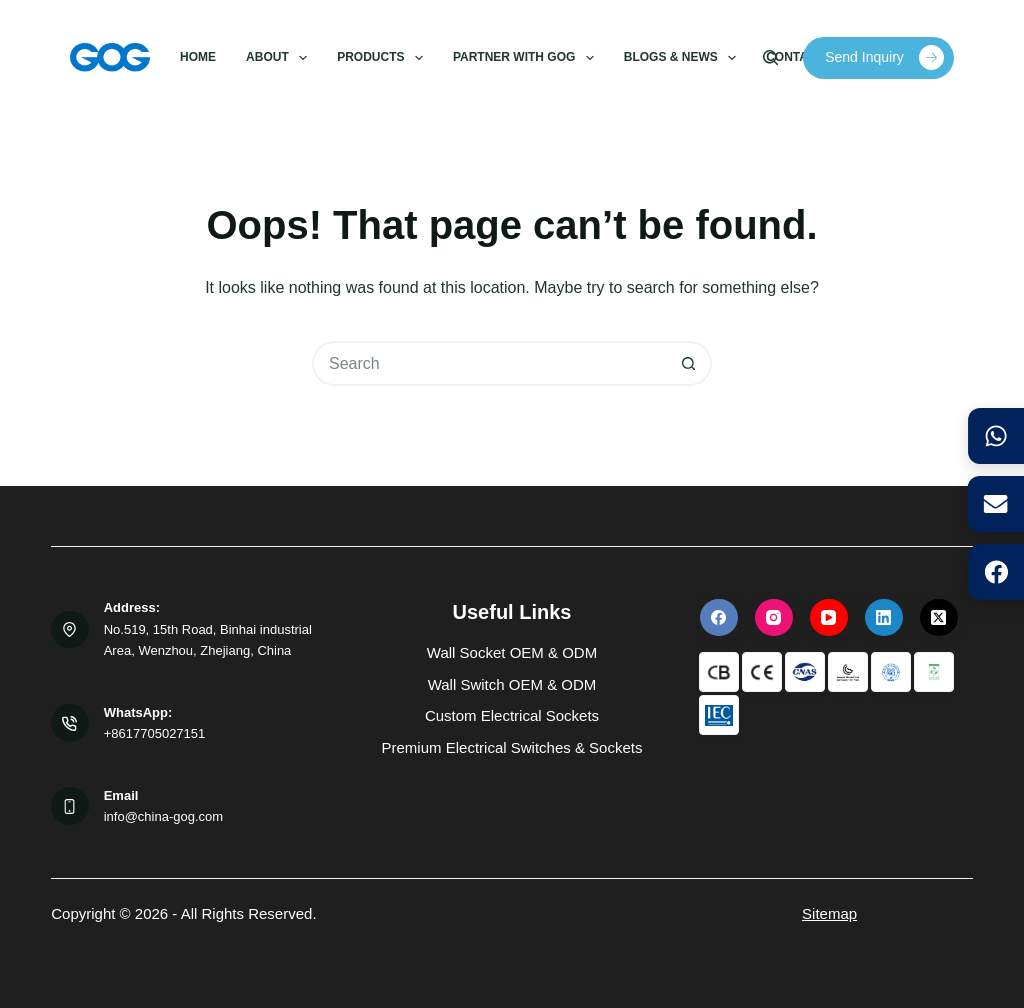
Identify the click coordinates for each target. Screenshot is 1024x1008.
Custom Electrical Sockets (512, 715)
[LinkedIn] (884, 617)
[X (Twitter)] (939, 617)
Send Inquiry (884, 57)
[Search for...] (489, 363)
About (280, 58)
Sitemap (829, 913)
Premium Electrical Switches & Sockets (512, 747)
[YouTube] (829, 617)
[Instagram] (774, 617)
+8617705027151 (155, 733)
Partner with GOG (527, 58)
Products (383, 58)
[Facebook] (719, 617)
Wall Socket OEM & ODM (512, 652)
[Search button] (689, 363)
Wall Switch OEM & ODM (512, 684)
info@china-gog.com (163, 816)
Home (198, 57)
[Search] (770, 57)
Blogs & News (684, 58)
